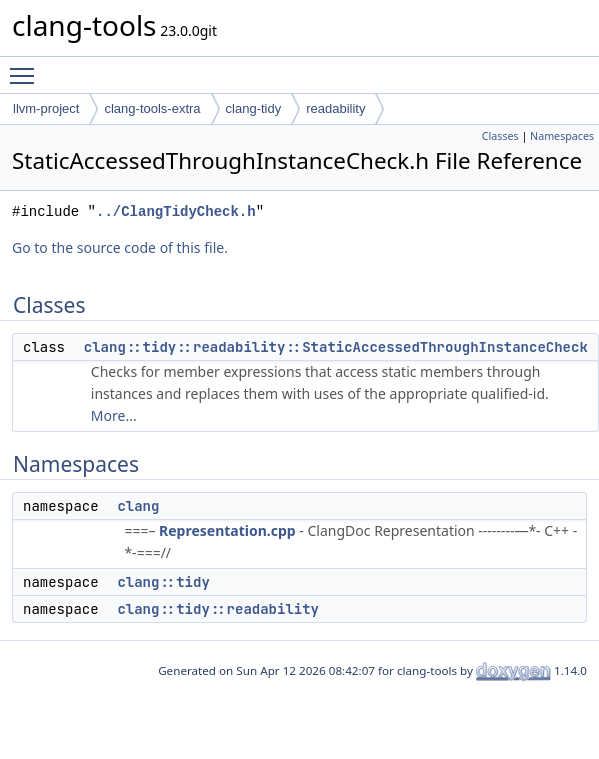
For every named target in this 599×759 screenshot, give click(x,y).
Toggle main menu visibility (27, 67)
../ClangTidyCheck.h (176, 211)
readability (335, 108)
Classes (500, 136)
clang (138, 506)
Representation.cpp (227, 530)
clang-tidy (254, 108)
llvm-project (46, 108)
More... (114, 415)
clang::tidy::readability (218, 609)
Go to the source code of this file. (120, 247)
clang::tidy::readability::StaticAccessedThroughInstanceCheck (336, 347)
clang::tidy (163, 582)
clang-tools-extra (152, 108)
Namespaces (562, 136)
